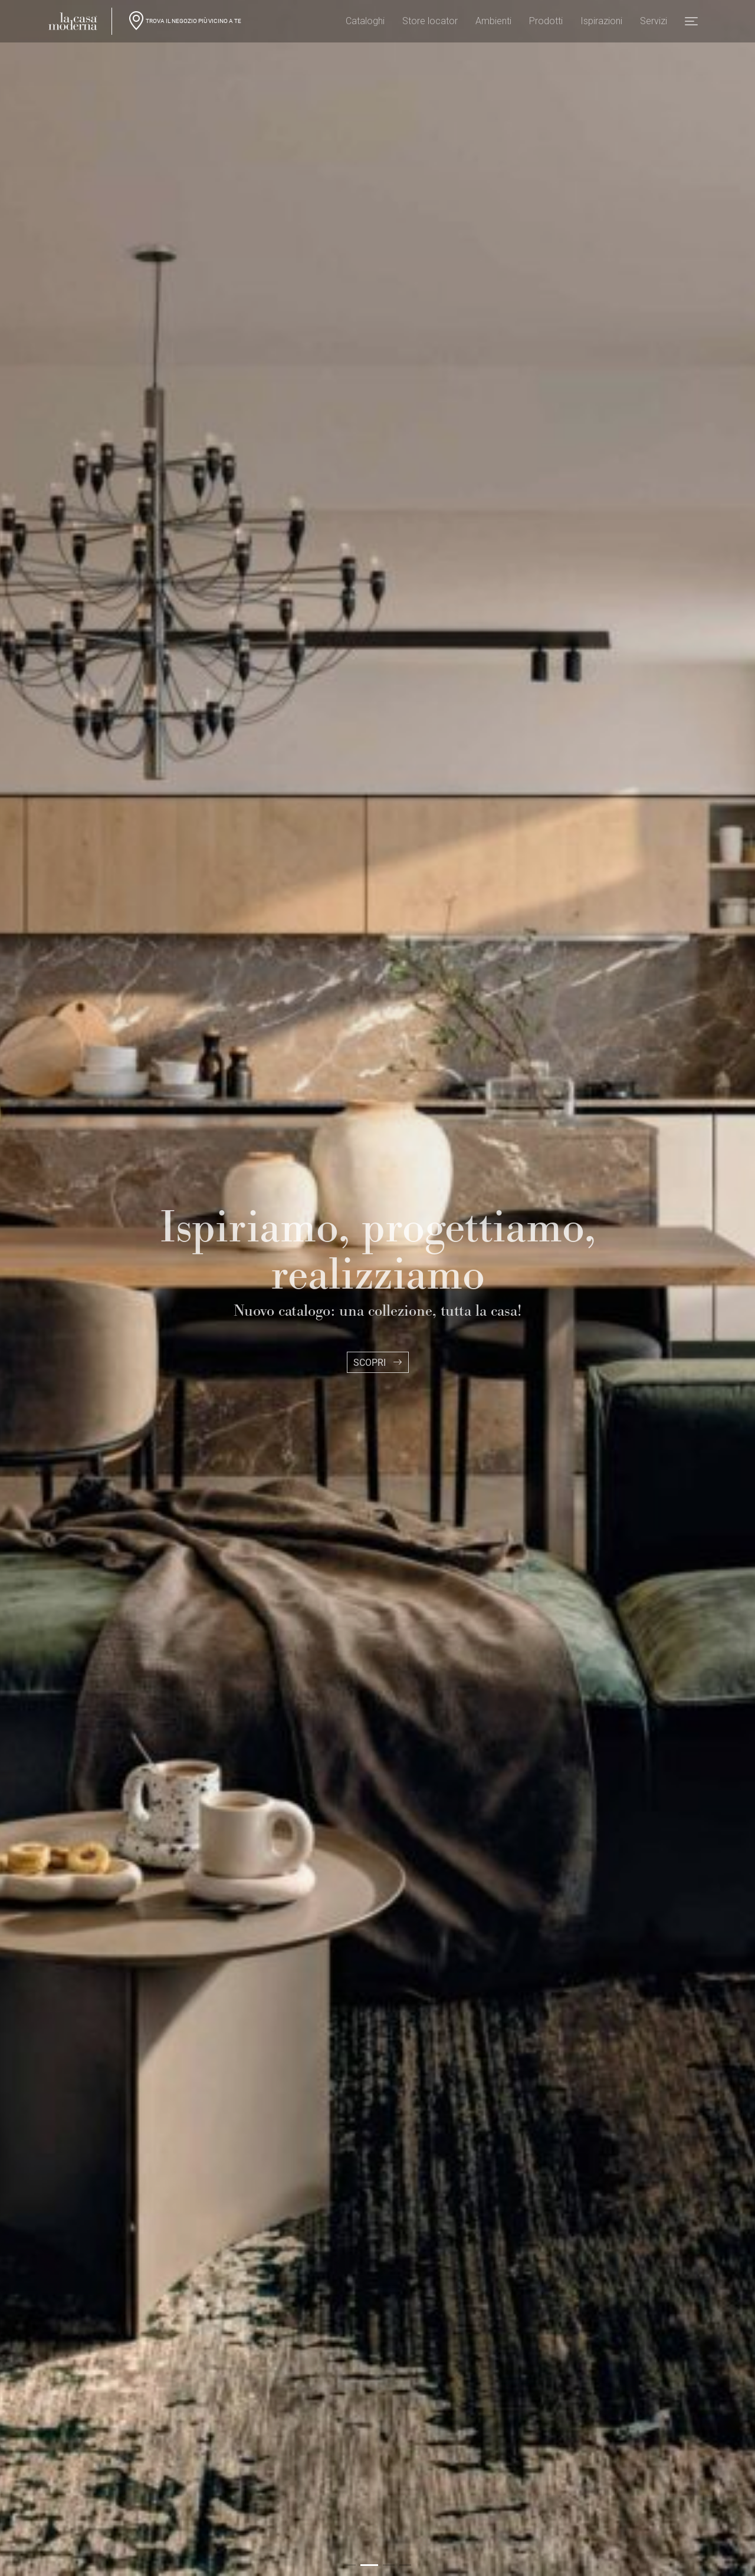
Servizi (653, 23)
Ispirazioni (601, 23)
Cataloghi (365, 23)
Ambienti (493, 23)
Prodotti (546, 23)
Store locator (430, 23)
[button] (691, 24)
